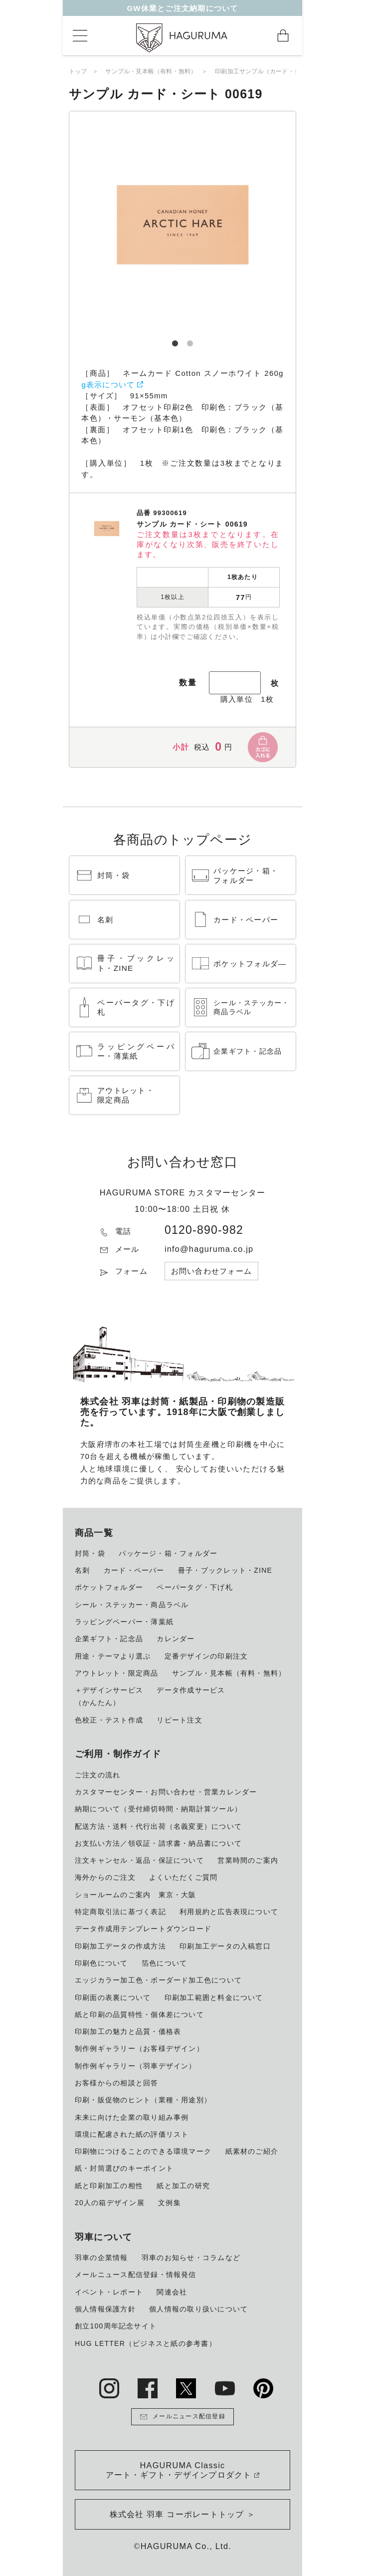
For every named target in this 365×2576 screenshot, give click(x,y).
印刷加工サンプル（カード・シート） (266, 71)
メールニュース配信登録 (182, 2417)
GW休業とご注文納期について (182, 10)
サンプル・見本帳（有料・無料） (150, 71)
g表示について (108, 384)
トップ (78, 71)
